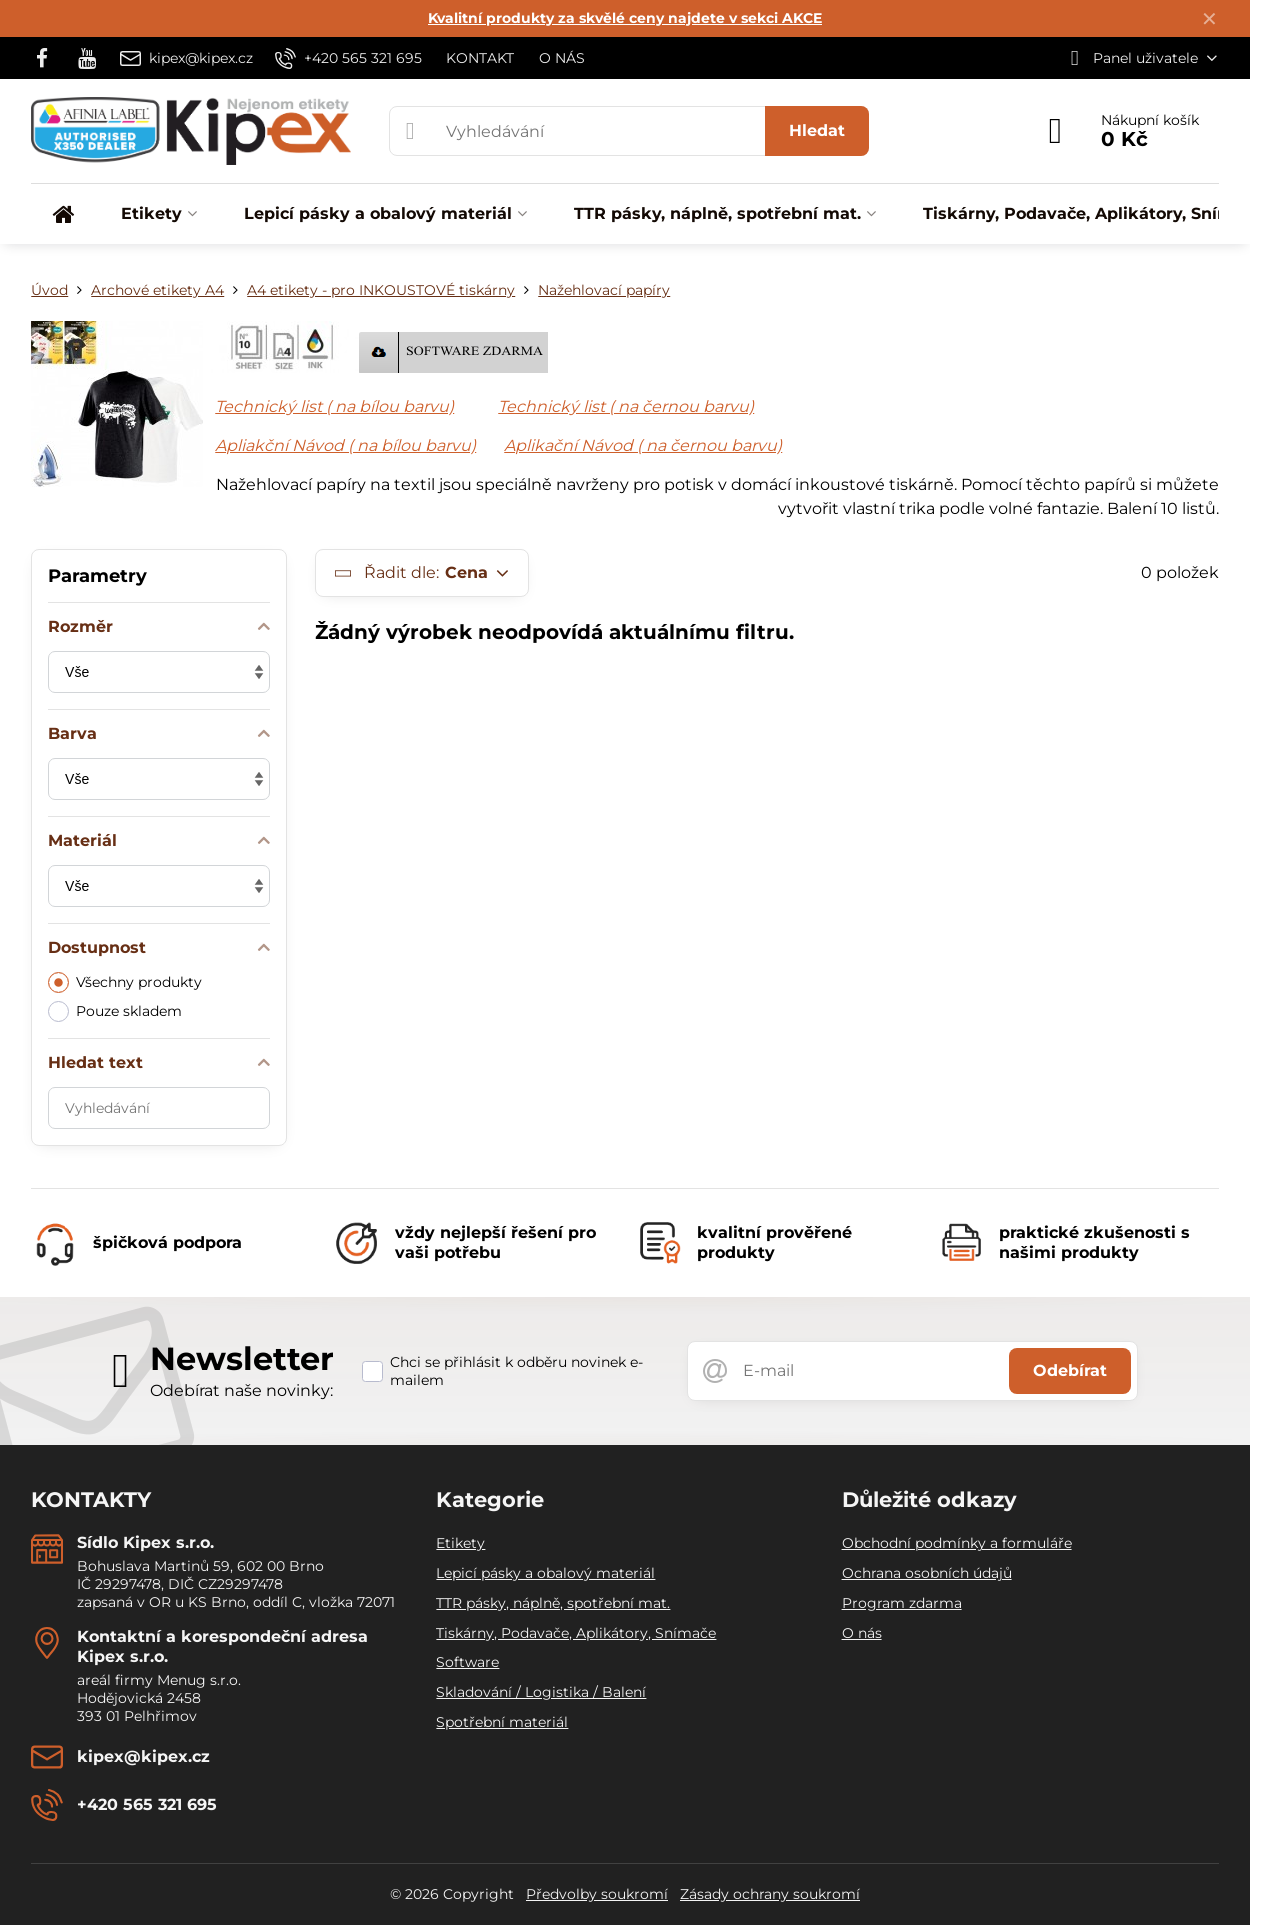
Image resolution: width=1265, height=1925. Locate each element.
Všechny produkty (125, 982)
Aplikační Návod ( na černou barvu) (643, 445)
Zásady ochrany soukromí (770, 1894)
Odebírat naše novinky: (241, 1390)
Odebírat (1070, 1370)
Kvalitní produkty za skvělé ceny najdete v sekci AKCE (625, 18)
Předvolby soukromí (597, 1894)
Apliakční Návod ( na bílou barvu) (345, 445)
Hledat (817, 130)
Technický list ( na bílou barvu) (334, 406)
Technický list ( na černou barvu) (626, 406)
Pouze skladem (115, 1011)
